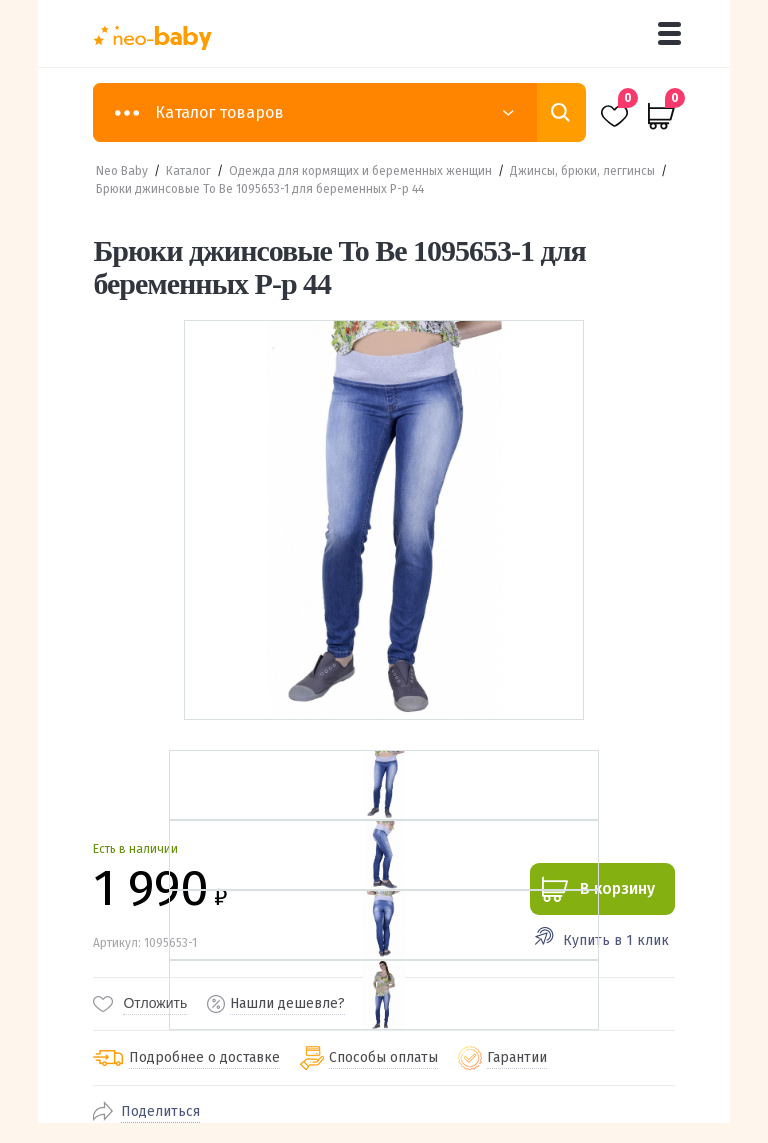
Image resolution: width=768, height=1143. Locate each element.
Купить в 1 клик (616, 940)
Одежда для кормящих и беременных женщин (360, 171)
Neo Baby (122, 171)
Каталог (188, 171)
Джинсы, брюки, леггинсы (582, 171)
